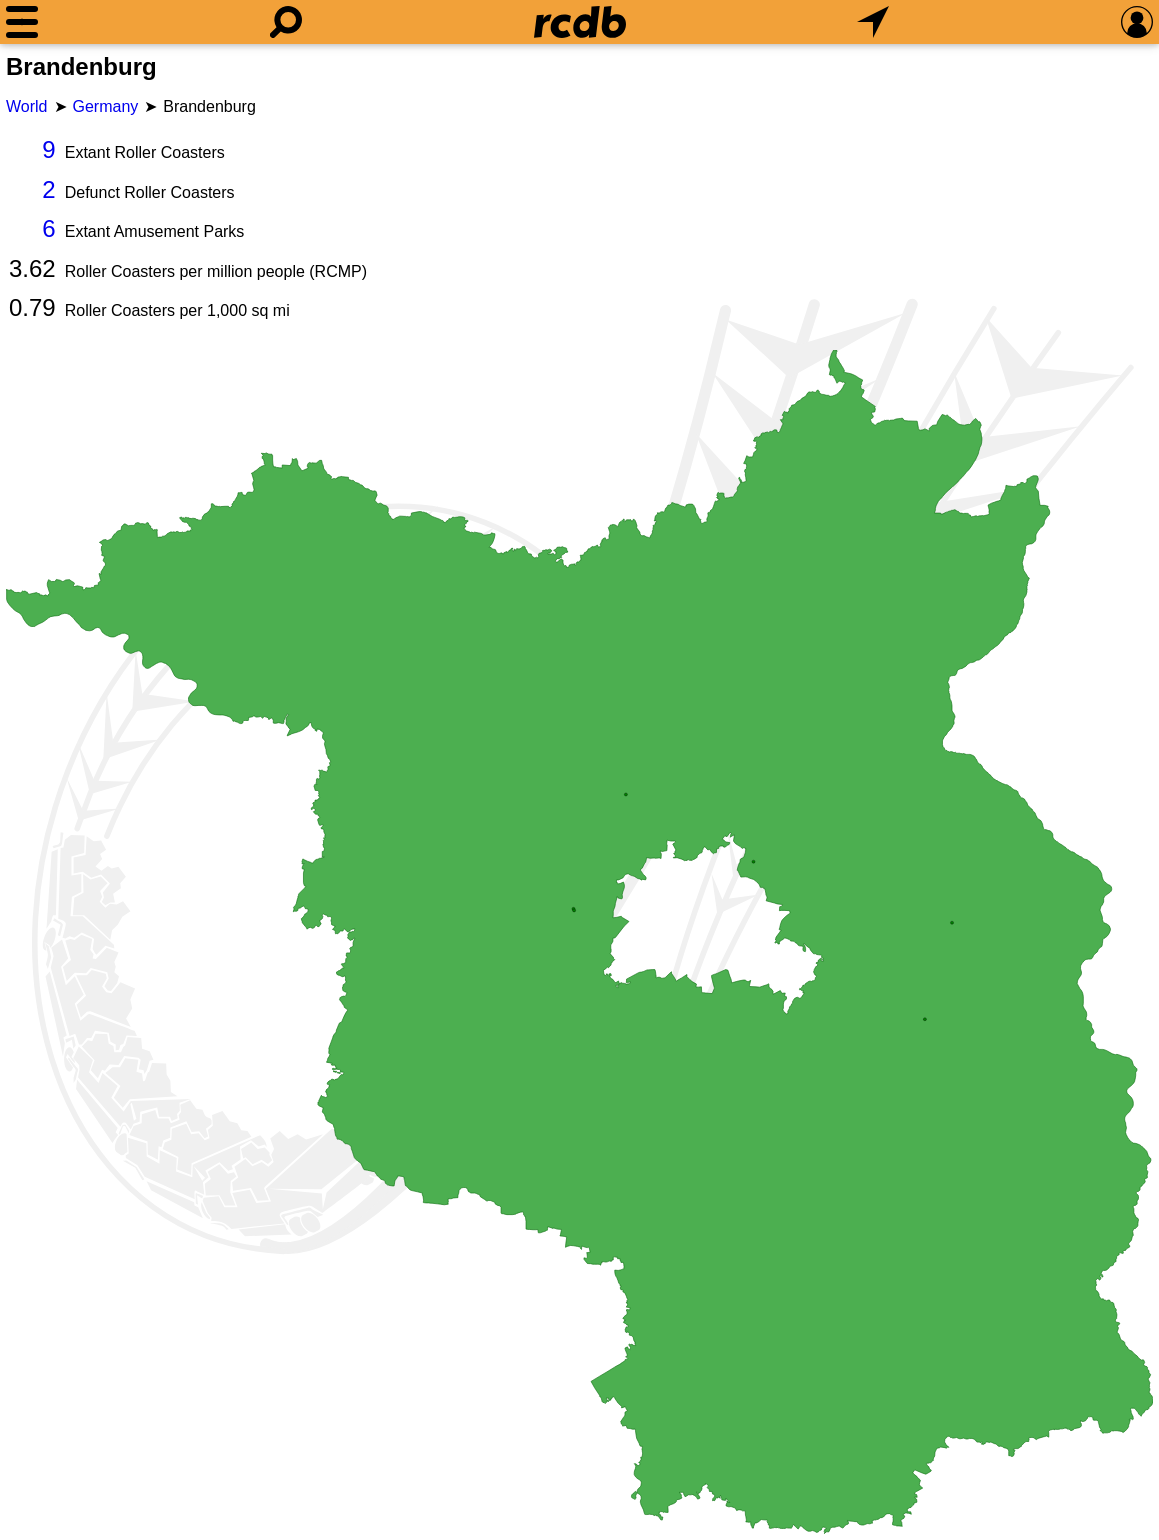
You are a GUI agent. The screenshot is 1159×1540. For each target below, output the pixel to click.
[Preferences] (1137, 22)
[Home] (580, 22)
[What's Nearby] (873, 22)
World (27, 106)
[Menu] (22, 22)
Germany (106, 106)
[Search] (286, 22)
